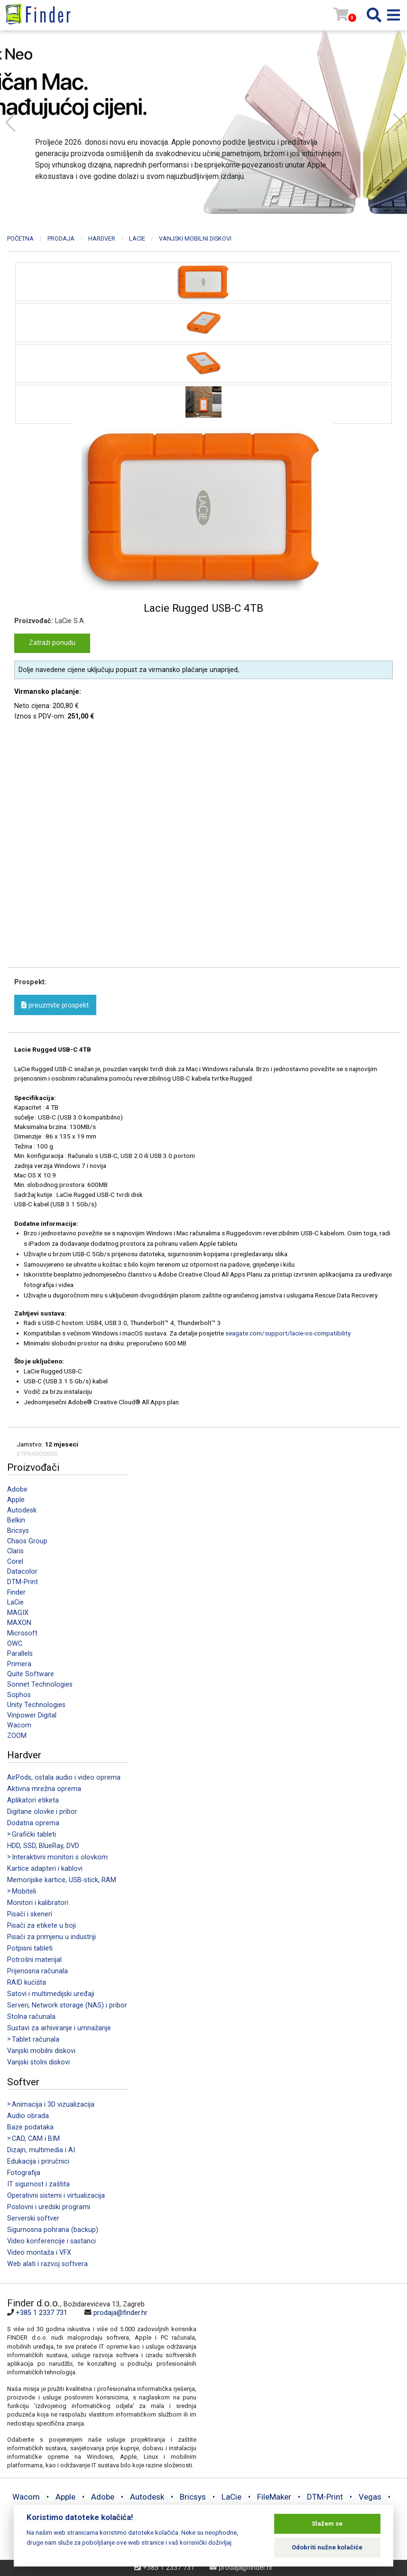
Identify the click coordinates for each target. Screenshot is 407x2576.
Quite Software (30, 1674)
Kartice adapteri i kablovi (45, 1869)
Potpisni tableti (30, 1948)
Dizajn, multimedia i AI (41, 2150)
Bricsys (18, 1531)
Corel (15, 1562)
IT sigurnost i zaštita (38, 2184)
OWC (14, 1644)
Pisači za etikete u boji (41, 1926)
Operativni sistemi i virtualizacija (56, 2196)
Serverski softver (33, 2218)
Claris (15, 1551)
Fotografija (23, 2173)
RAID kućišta (26, 1983)
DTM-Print (22, 1582)
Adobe (17, 1489)
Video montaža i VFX (39, 2253)
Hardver (101, 238)
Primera (19, 1664)
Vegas (370, 2496)
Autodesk (22, 1510)
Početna (20, 238)
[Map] (298, 2361)
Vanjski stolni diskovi (38, 2062)
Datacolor (22, 1572)
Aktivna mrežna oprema (44, 1789)
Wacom (19, 1725)
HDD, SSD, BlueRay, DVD (43, 1846)
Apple (16, 1500)
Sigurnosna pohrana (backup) (52, 2230)
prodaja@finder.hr (120, 2313)
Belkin (16, 1520)
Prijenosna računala (37, 1971)
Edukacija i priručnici (38, 2161)
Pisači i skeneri (29, 1914)
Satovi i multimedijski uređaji (50, 1994)
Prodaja (60, 238)
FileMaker (274, 2496)
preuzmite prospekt (55, 1005)
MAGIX (17, 1613)
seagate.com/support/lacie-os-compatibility (288, 1333)
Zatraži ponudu (52, 643)
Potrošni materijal (34, 1960)
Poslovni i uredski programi (48, 2207)
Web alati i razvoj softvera (47, 2264)
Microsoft (22, 1633)
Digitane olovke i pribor (42, 1812)
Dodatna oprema (33, 1823)
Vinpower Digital (31, 1715)
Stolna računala (31, 2017)
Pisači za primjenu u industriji (51, 1937)
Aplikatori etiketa (33, 1800)
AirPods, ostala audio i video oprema (63, 1777)
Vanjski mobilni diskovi (41, 2051)
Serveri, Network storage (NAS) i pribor (67, 2005)
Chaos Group (27, 1541)
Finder (16, 1592)
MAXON (19, 1623)
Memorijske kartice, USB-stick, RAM (61, 1880)
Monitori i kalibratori (37, 1903)
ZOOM (17, 1736)
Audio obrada (28, 2116)
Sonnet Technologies (40, 1684)
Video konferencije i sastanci (51, 2241)
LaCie (15, 1602)
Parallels (20, 1654)
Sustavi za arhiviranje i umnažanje (59, 2028)
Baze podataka (30, 2127)
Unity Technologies (36, 1705)
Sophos (19, 1695)
